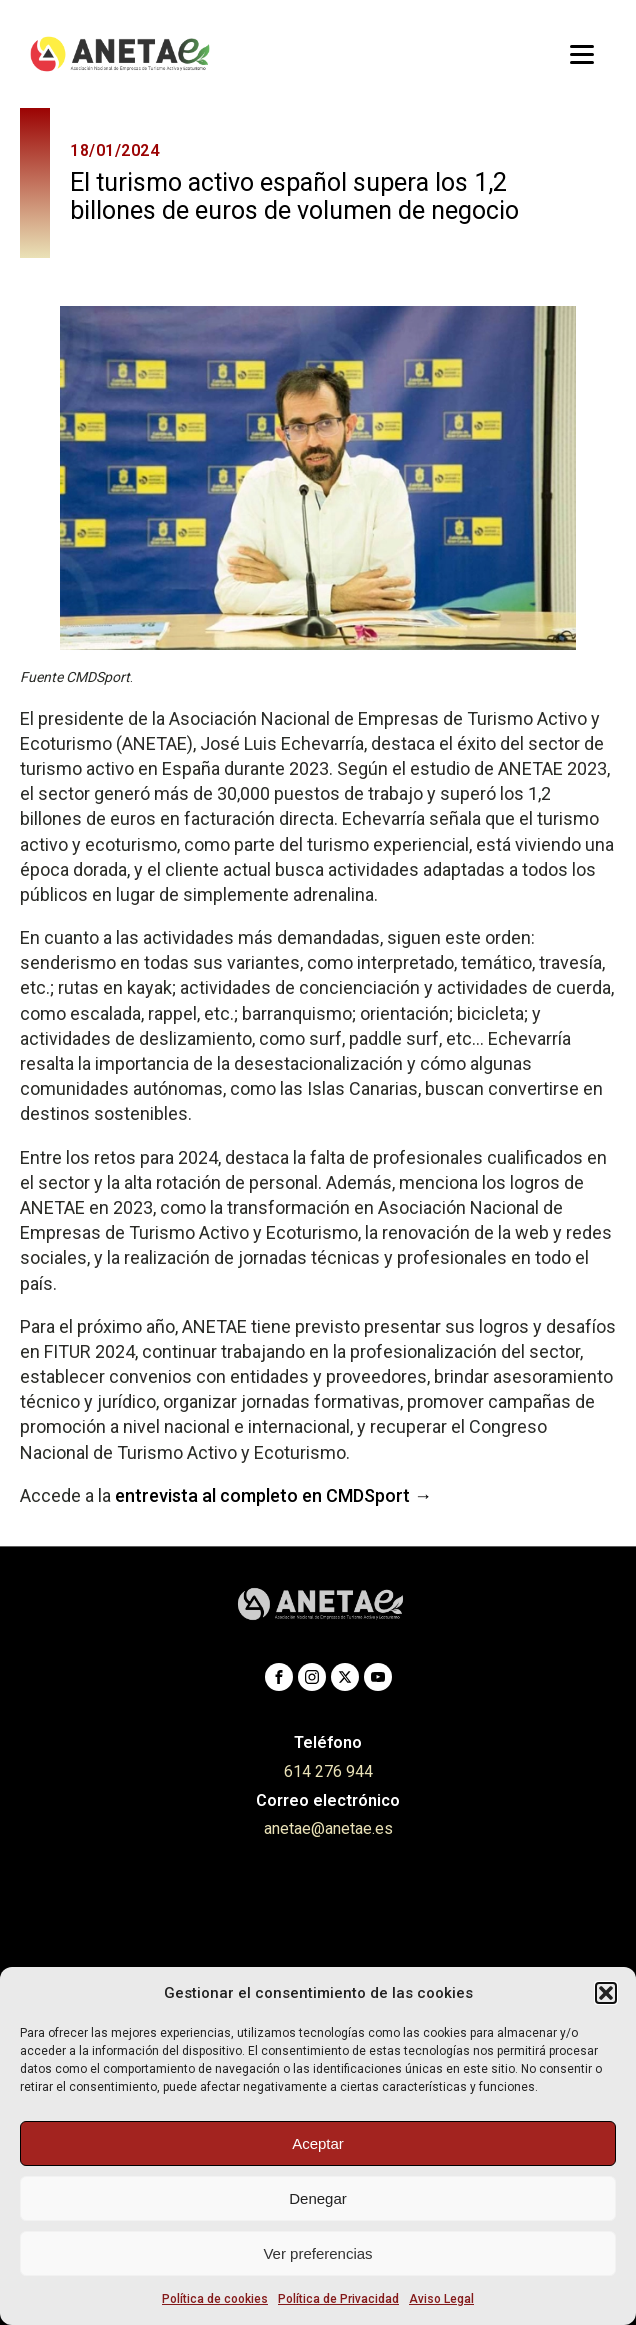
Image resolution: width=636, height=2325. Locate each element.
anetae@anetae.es (328, 1828)
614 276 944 (328, 1771)
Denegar (318, 2198)
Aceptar (318, 2143)
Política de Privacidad (338, 2299)
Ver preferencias (317, 2253)
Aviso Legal (441, 2299)
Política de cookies (215, 2299)
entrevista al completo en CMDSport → (273, 1495)
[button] (606, 1993)
